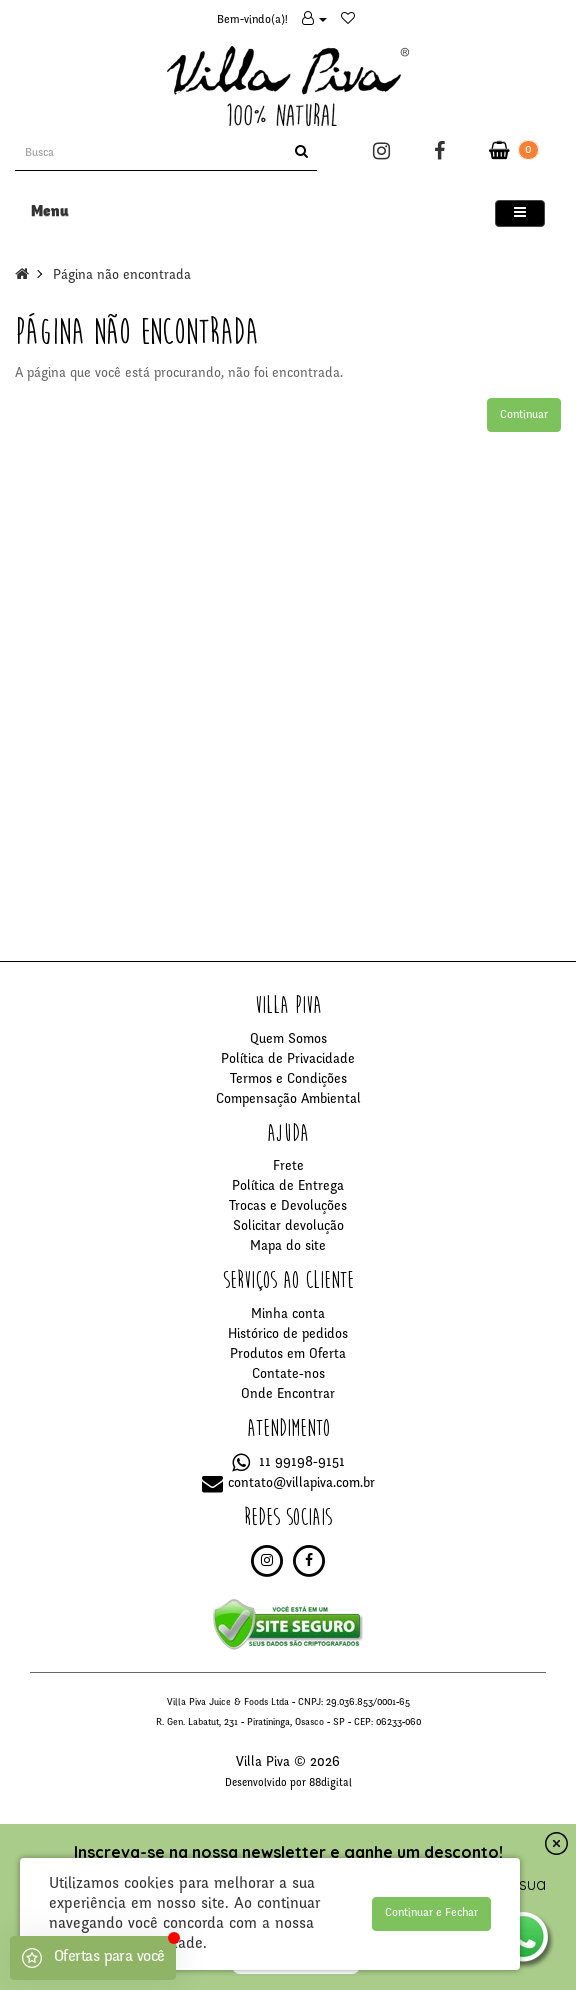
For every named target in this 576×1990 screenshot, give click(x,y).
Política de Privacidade (288, 1060)
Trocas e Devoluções (288, 1207)
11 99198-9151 (288, 1463)
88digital (330, 1783)
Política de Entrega (288, 1187)
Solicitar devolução (288, 1227)
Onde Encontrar (288, 1395)
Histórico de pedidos (288, 1335)
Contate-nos (288, 1375)
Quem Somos (288, 1040)
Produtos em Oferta (288, 1355)
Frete (288, 1167)
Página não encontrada (122, 276)
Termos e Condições (288, 1080)
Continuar (524, 415)
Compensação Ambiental (288, 1100)
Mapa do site (288, 1247)
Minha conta (288, 1315)
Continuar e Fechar (431, 1913)
